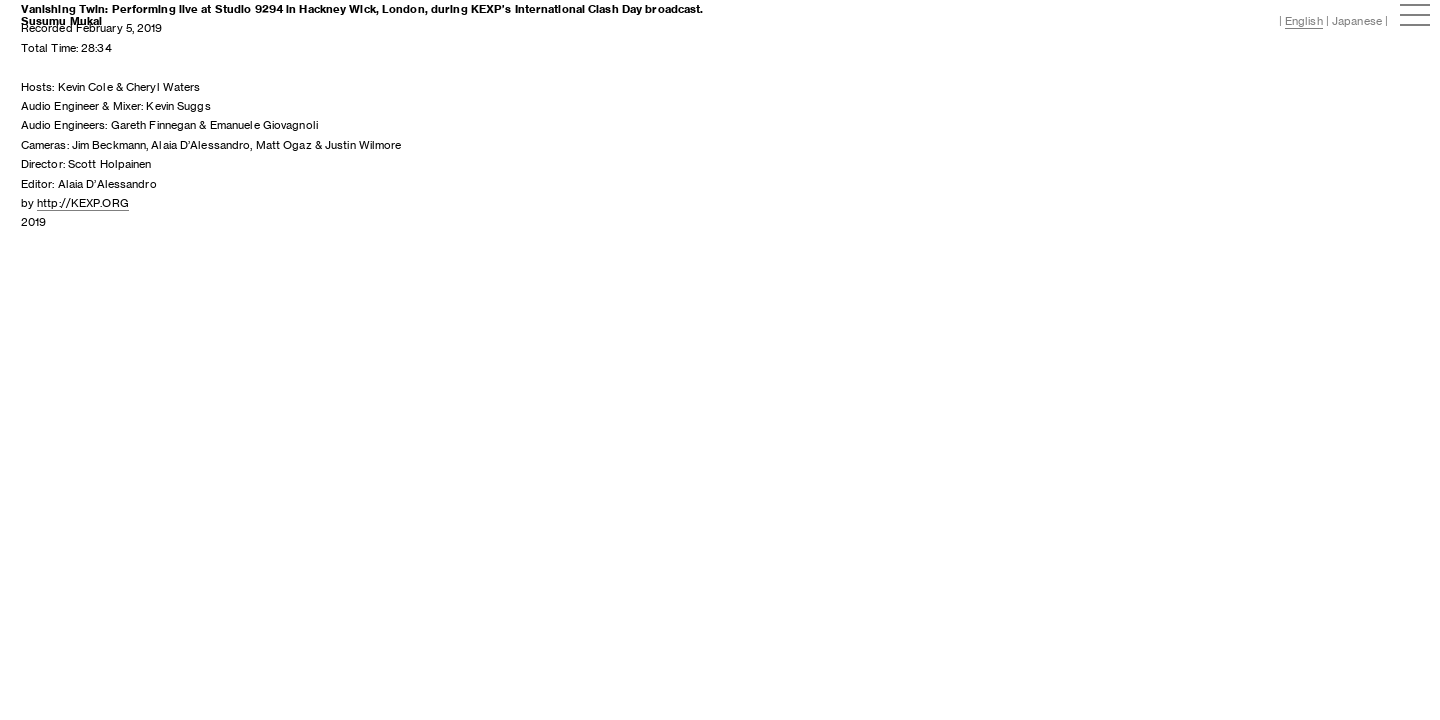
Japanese (1357, 21)
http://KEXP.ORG (83, 203)
